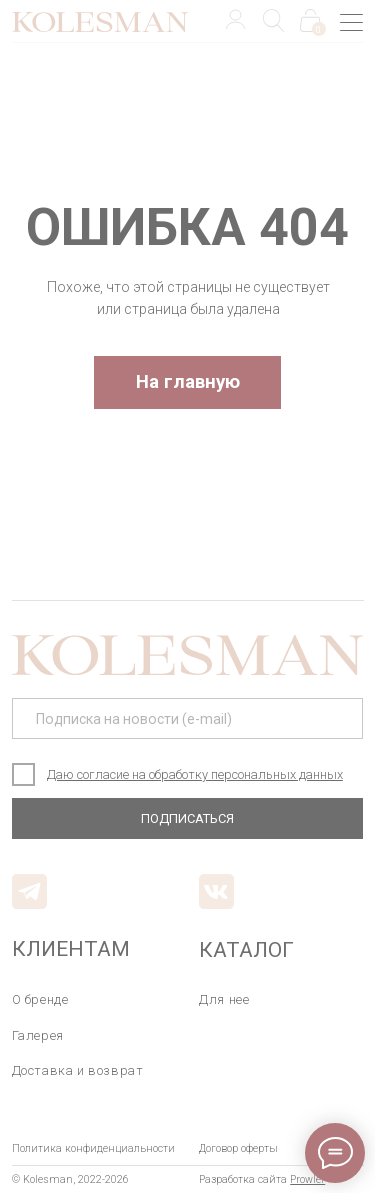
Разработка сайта (262, 1179)
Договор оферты (238, 1148)
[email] (188, 718)
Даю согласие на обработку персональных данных (195, 774)
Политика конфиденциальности (93, 1148)
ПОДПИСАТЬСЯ (187, 818)
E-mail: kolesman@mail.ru (80, 818)
